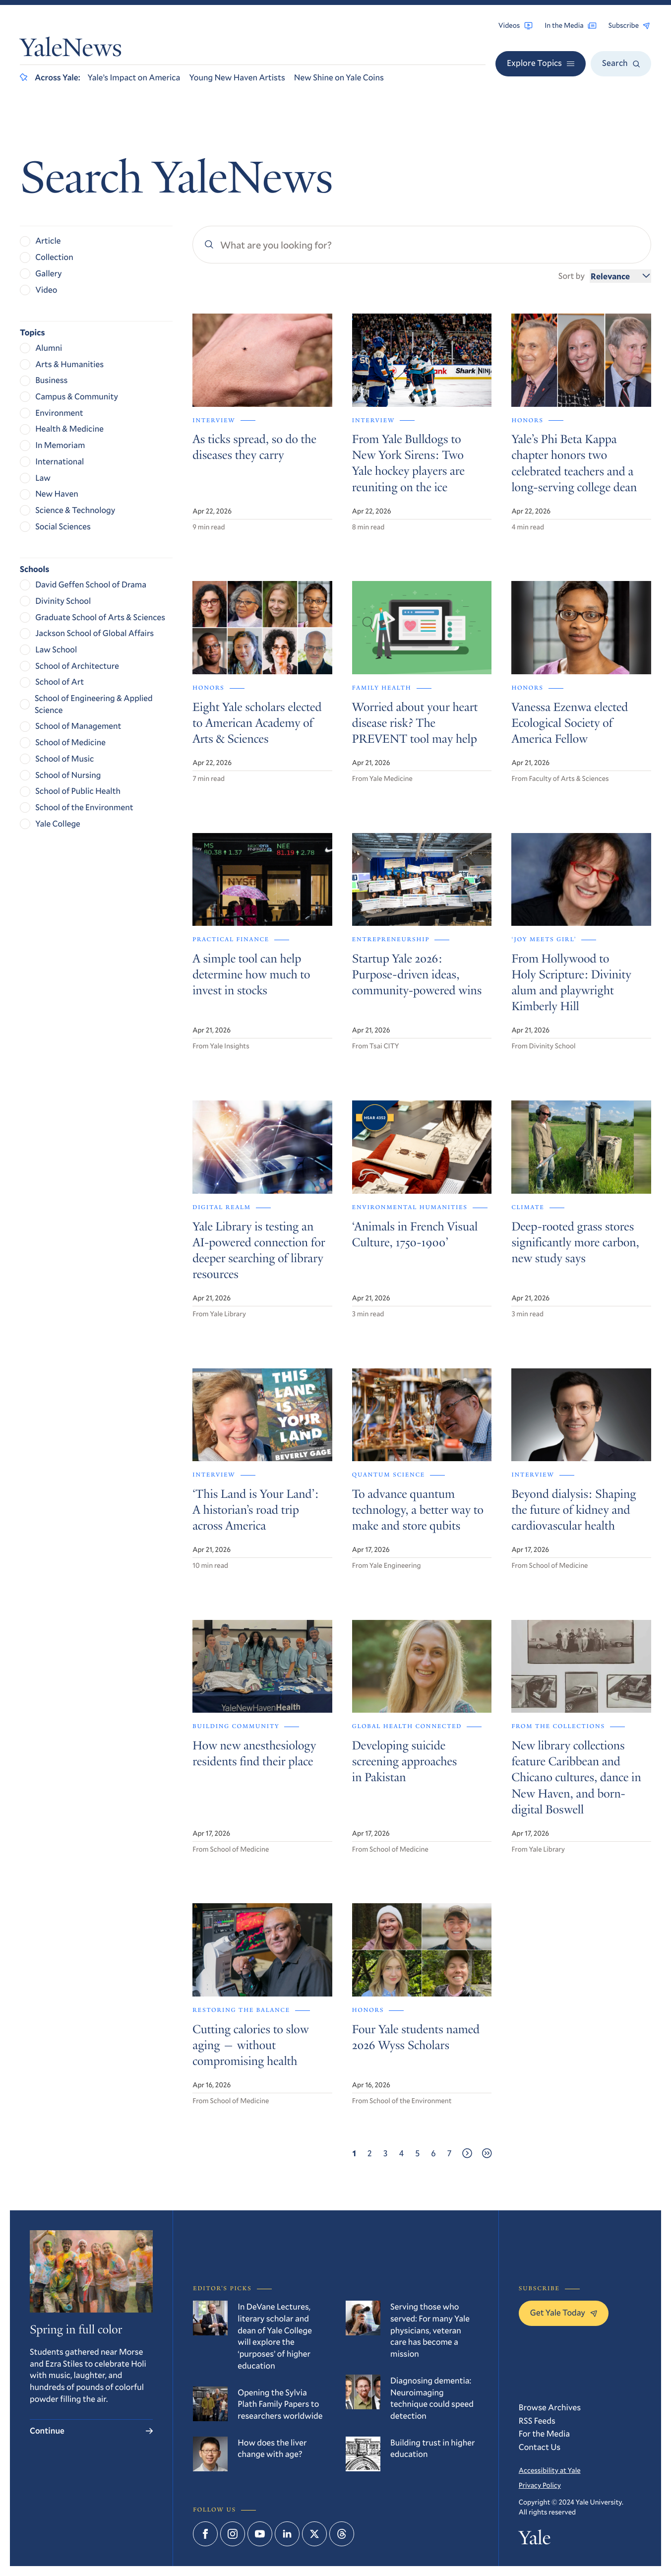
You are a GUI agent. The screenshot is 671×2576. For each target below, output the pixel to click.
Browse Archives (550, 2407)
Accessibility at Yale (550, 2470)
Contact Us (539, 2446)
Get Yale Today (563, 2312)
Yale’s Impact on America (133, 77)
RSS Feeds (537, 2420)
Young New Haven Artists (237, 77)
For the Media (544, 2433)
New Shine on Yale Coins (339, 77)
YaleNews (71, 50)
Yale (534, 2540)
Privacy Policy (540, 2485)
